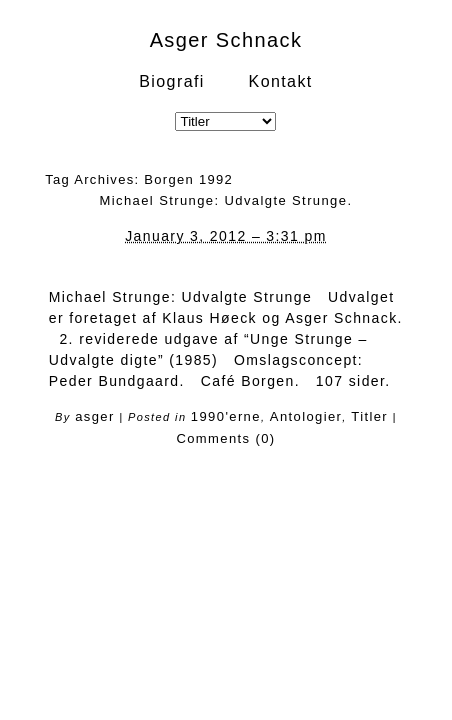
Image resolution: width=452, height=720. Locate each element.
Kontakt (281, 81)
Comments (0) (225, 438)
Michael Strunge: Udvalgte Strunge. (226, 200)
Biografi (171, 81)
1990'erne (226, 416)
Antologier (306, 416)
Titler (369, 416)
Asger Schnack (226, 40)
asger (95, 416)
